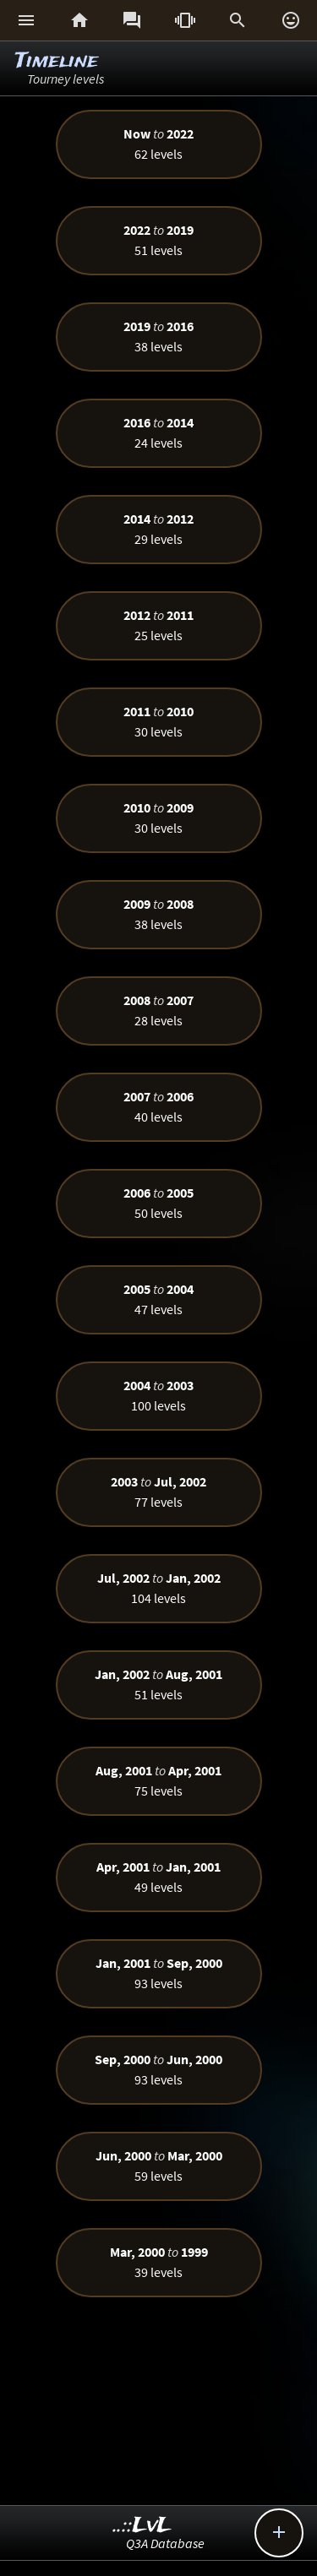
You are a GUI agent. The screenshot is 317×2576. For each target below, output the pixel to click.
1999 (194, 2251)
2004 (180, 1288)
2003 (180, 1385)
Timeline (56, 61)
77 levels (158, 1501)
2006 (180, 1096)
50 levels (158, 1212)
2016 (180, 326)
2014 (180, 422)
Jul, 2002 (180, 1481)
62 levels (158, 153)
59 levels (158, 2175)
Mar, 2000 (194, 2155)
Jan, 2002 (193, 1577)
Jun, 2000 (194, 2059)
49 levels (158, 1886)
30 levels (158, 731)
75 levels (158, 1790)
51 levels (158, 250)
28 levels (158, 1020)
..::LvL (142, 2526)
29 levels (158, 538)
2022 (180, 133)
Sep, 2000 (194, 1962)
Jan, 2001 (193, 1866)
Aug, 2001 (194, 1674)
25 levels (158, 635)
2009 (180, 807)
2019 (180, 229)
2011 (180, 614)
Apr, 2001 (194, 1770)
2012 (180, 518)
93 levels (158, 1983)
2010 (180, 711)
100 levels (158, 1405)
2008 (180, 903)
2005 (180, 1192)
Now (136, 133)
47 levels (158, 1309)
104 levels (158, 1598)
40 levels (158, 1116)
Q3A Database (165, 2543)
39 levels (158, 2272)
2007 (180, 1000)
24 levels (158, 442)
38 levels (158, 346)
